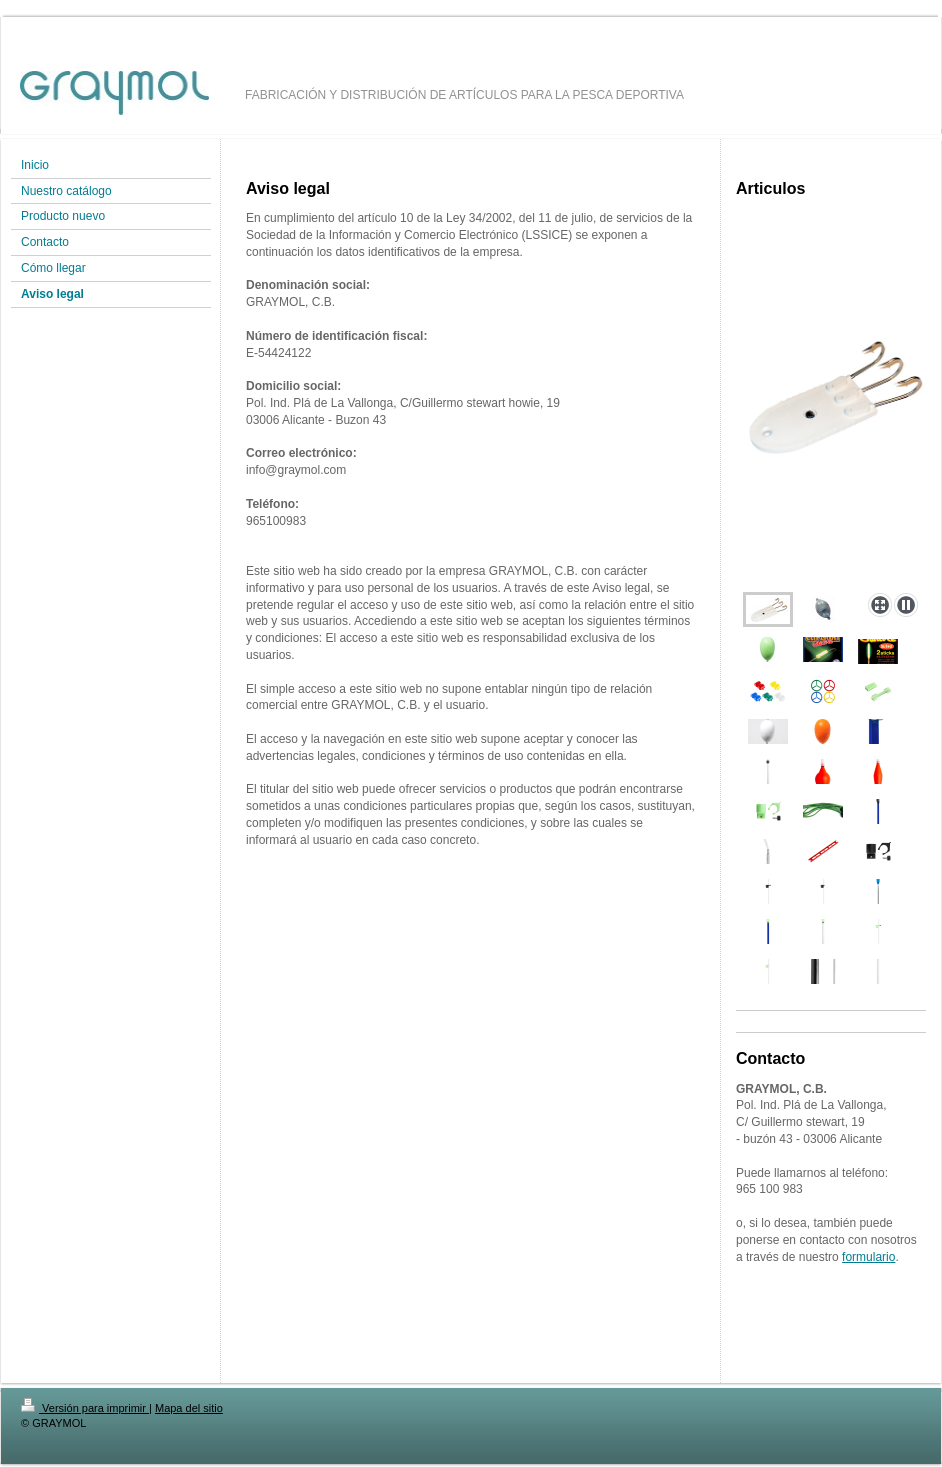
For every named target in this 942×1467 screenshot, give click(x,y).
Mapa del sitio (189, 1408)
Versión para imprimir (85, 1408)
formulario (868, 1257)
